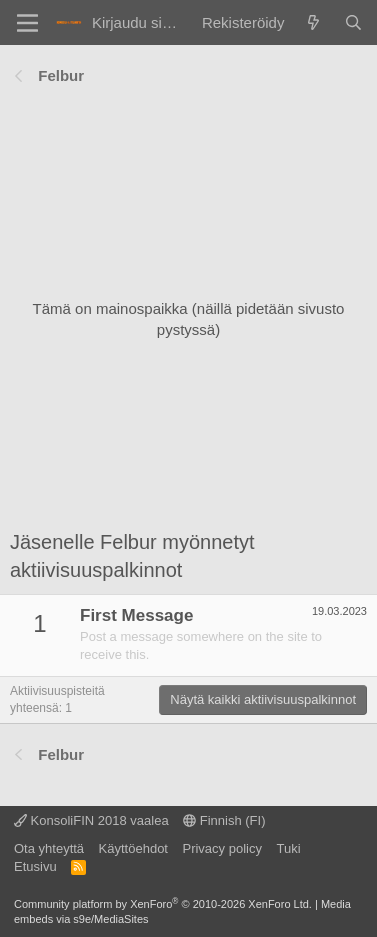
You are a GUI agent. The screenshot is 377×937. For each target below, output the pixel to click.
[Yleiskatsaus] (313, 22)
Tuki (288, 848)
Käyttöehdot (133, 848)
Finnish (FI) (224, 820)
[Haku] (353, 22)
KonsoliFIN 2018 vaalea (91, 820)
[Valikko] (27, 23)
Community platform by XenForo (163, 904)
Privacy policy (221, 848)
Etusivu (35, 866)
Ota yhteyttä (49, 848)
